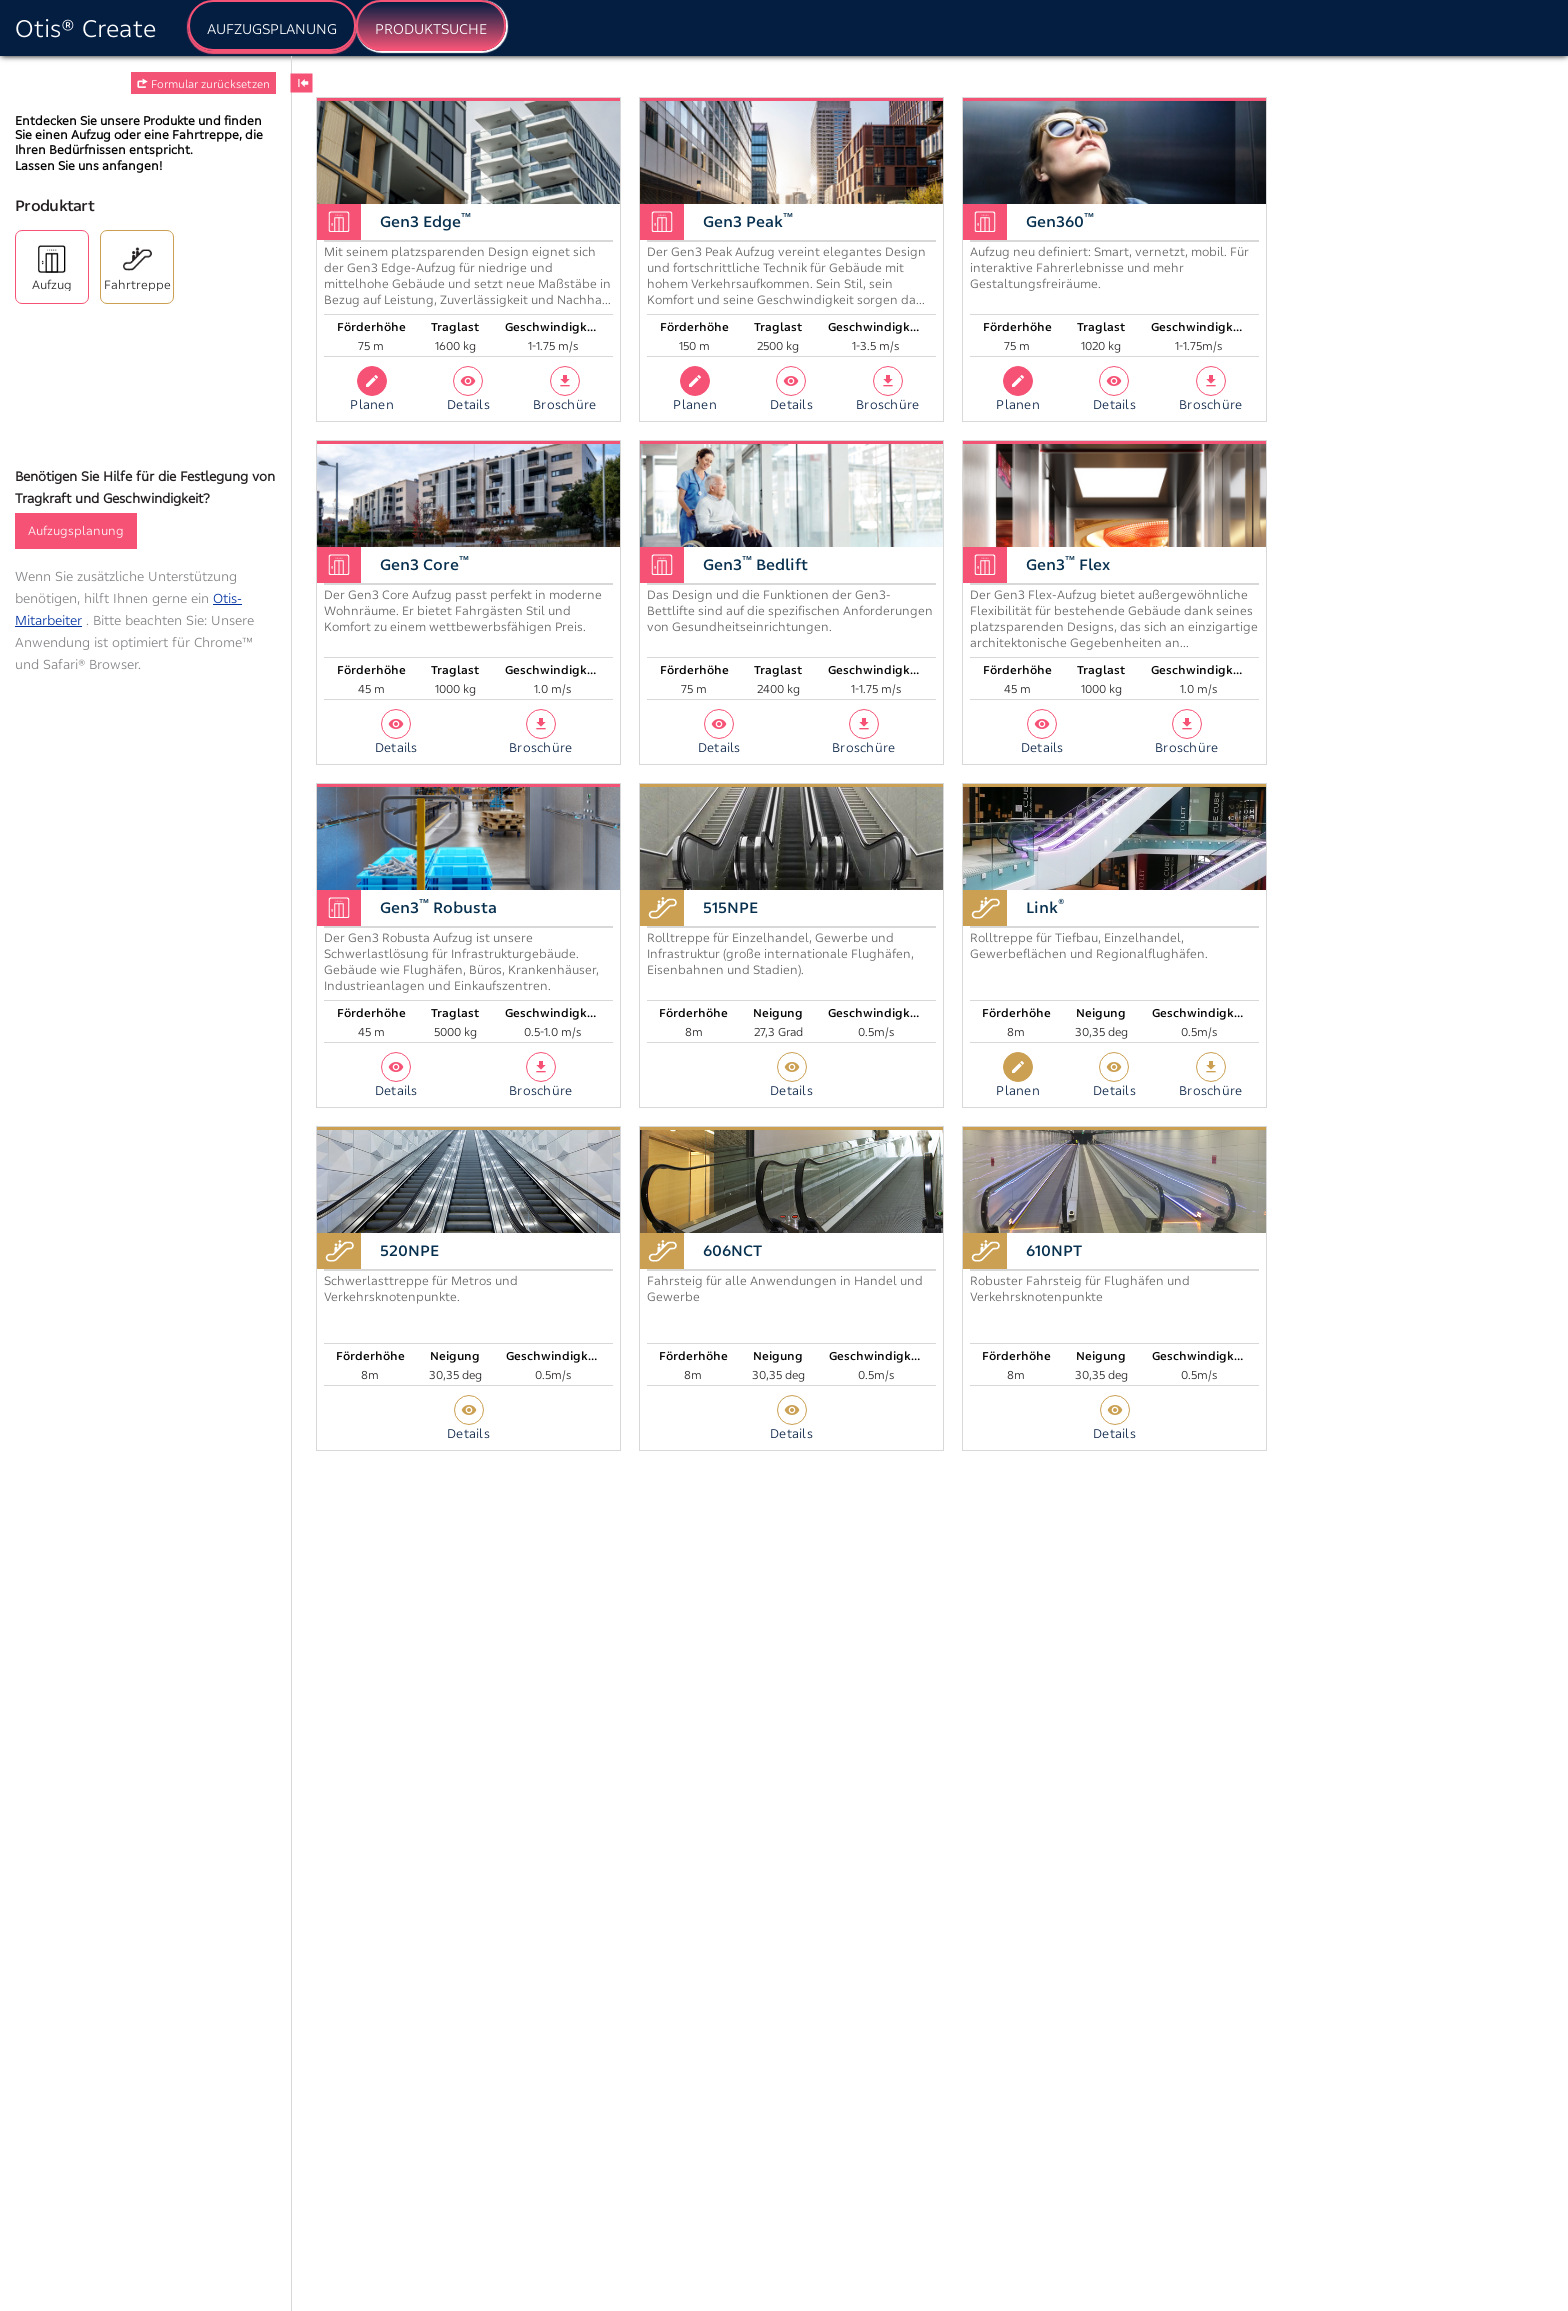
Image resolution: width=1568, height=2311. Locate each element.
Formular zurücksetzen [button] (203, 83)
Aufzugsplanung (76, 530)
